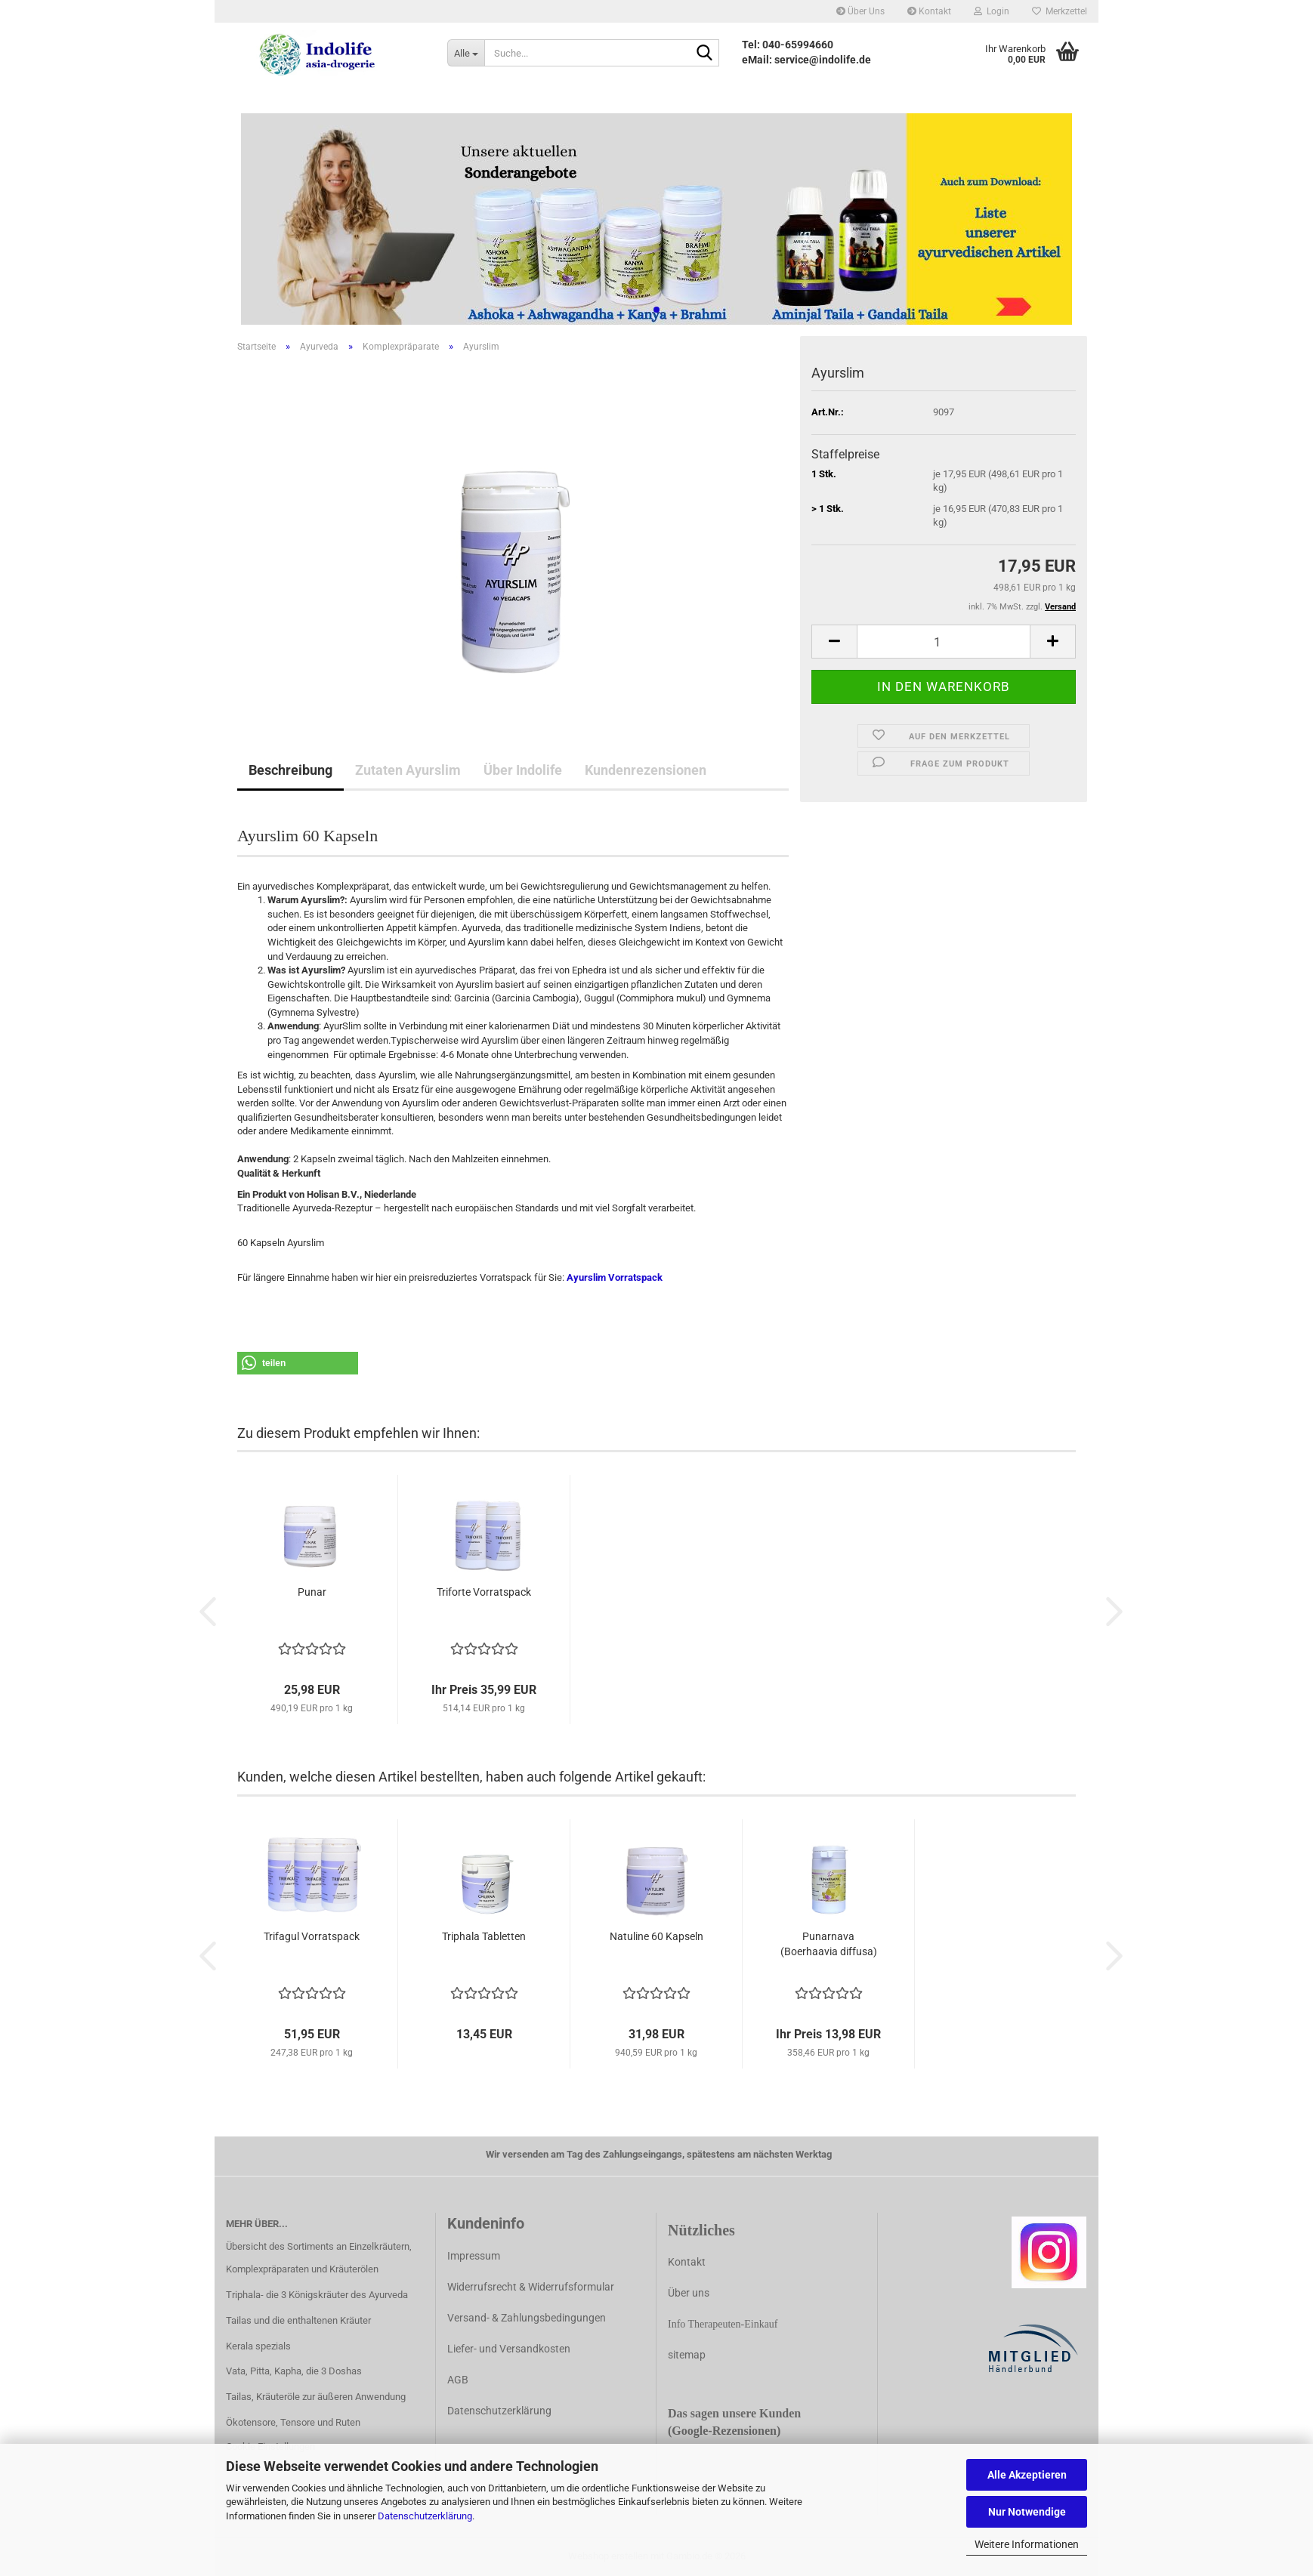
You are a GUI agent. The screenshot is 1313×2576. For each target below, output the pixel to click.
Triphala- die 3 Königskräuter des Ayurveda (317, 2294)
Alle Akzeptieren (1027, 2475)
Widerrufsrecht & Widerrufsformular (530, 2287)
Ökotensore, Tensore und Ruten (293, 2422)
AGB (457, 2380)
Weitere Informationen (1027, 2544)
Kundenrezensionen (645, 770)
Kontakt (929, 11)
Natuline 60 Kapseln (656, 1936)
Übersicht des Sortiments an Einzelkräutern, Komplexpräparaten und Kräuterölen (319, 2258)
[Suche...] (465, 52)
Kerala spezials (258, 2346)
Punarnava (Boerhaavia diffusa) (828, 1943)
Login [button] (991, 11)
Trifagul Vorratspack (312, 1936)
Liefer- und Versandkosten (508, 2349)
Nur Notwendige (1027, 2512)
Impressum (473, 2256)
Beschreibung (290, 770)
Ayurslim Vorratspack (615, 1277)
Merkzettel (1059, 11)
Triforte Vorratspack (484, 1592)
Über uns (688, 2293)
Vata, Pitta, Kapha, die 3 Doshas (294, 2371)
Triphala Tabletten (484, 1936)
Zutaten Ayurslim (408, 770)
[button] (834, 642)
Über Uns (860, 11)
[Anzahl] (943, 642)
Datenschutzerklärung (425, 2516)
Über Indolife (522, 770)
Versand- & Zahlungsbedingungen (526, 2318)
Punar (312, 1592)
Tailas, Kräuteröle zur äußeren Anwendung (316, 2396)
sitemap (687, 2355)
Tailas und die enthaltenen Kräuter (298, 2320)
